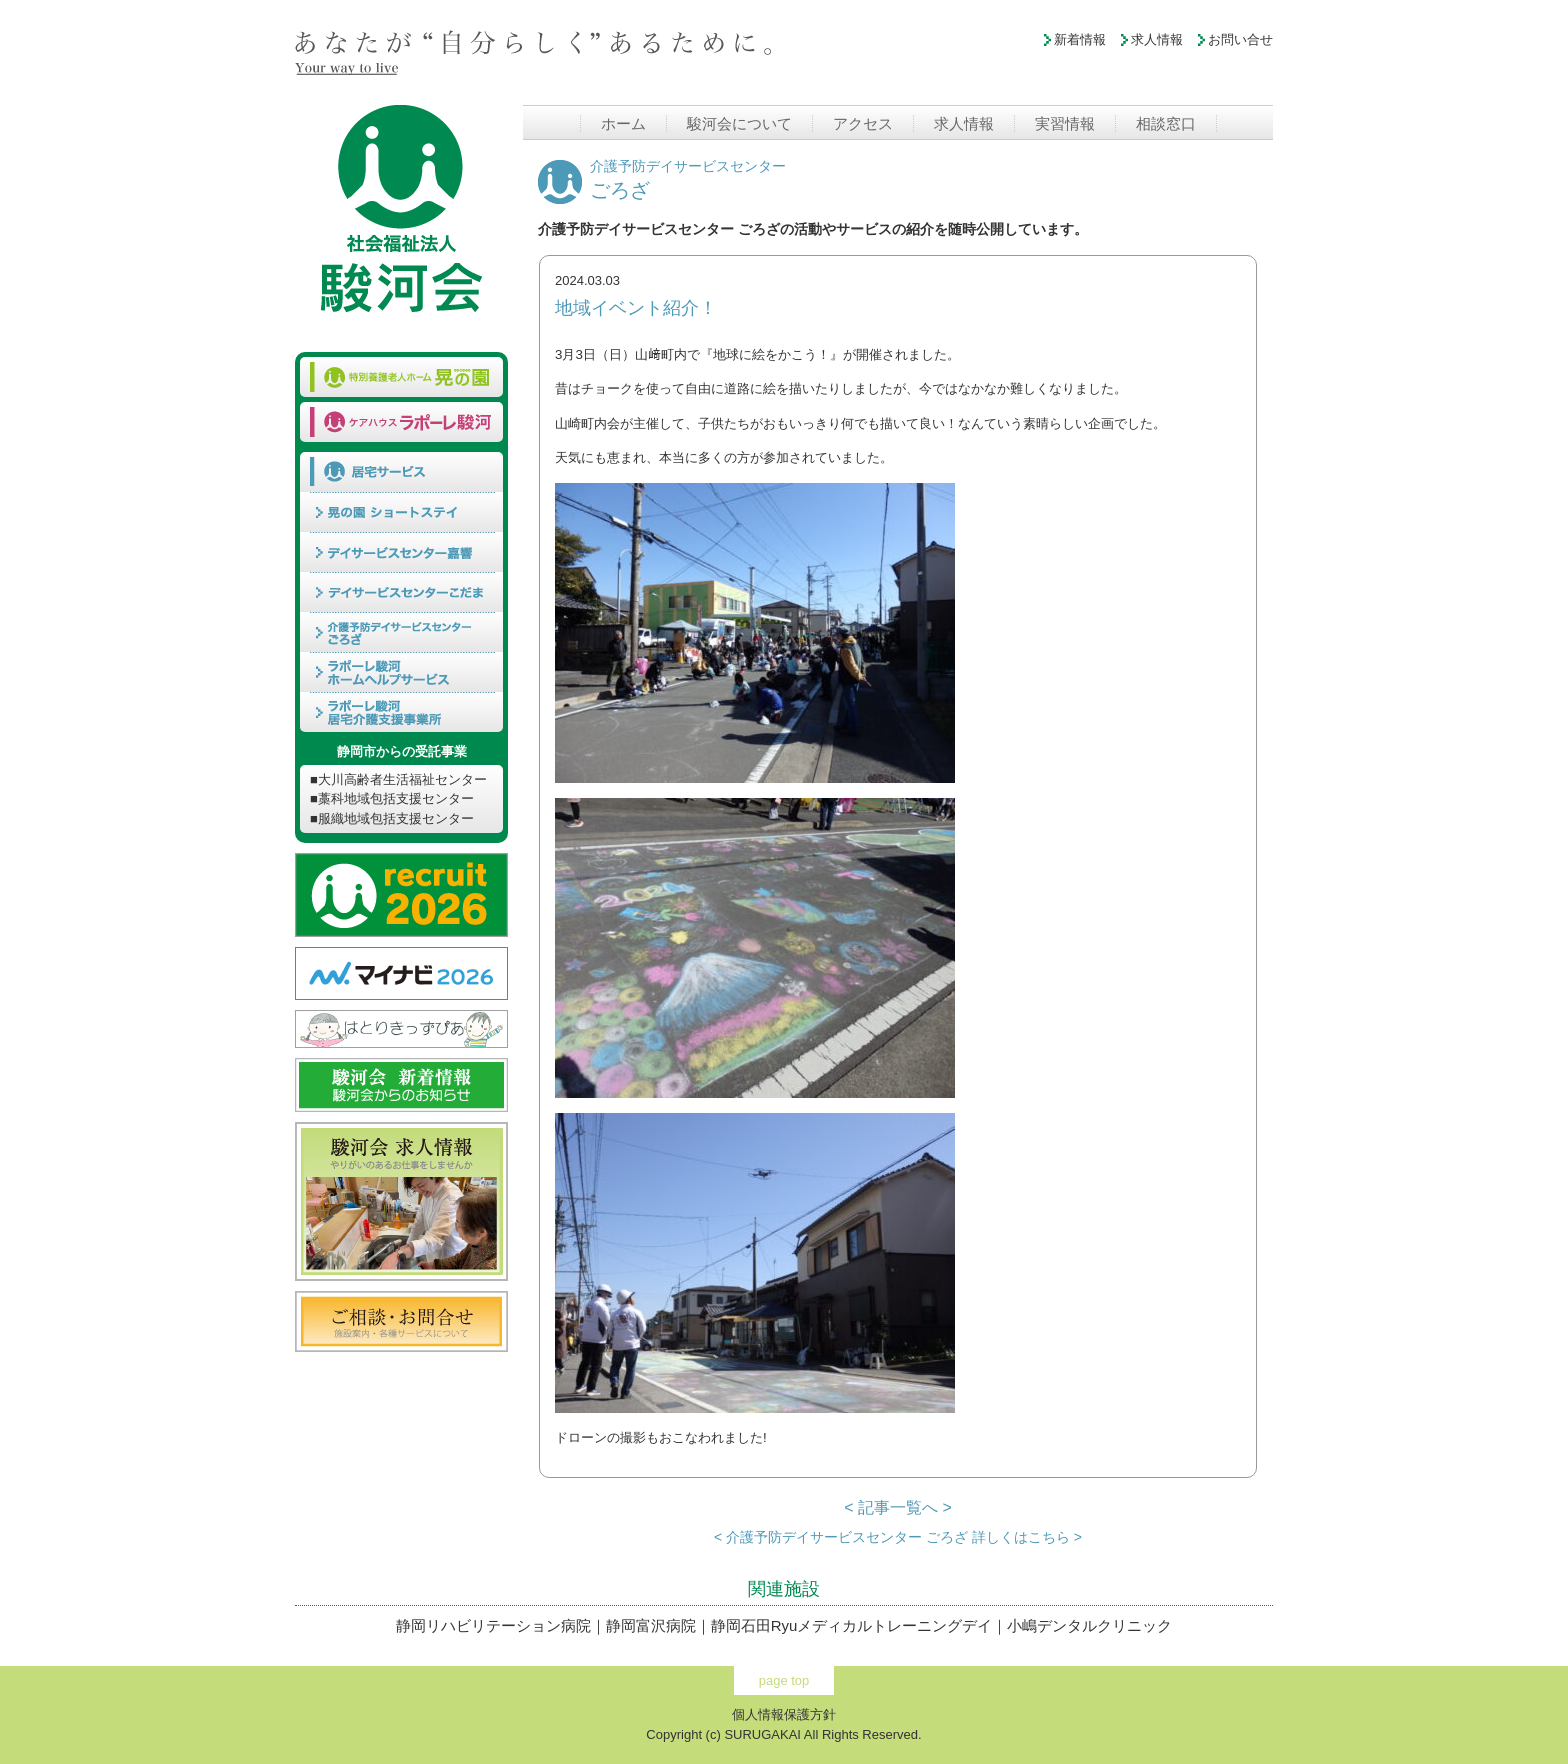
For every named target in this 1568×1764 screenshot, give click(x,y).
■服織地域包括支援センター (392, 818)
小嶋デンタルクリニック (1089, 1625)
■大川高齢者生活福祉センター (398, 779)
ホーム (623, 123)
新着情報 (1080, 39)
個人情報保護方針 (784, 1714)
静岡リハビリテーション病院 (493, 1625)
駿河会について (739, 123)
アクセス (863, 123)
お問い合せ (1240, 39)
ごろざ (688, 180)
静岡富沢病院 (651, 1625)
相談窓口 (1166, 123)
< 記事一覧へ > (898, 1507)
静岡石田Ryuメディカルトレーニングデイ (852, 1625)
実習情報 (1065, 123)
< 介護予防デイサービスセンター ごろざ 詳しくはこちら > (898, 1537)
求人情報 (1157, 39)
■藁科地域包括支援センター (392, 798)
